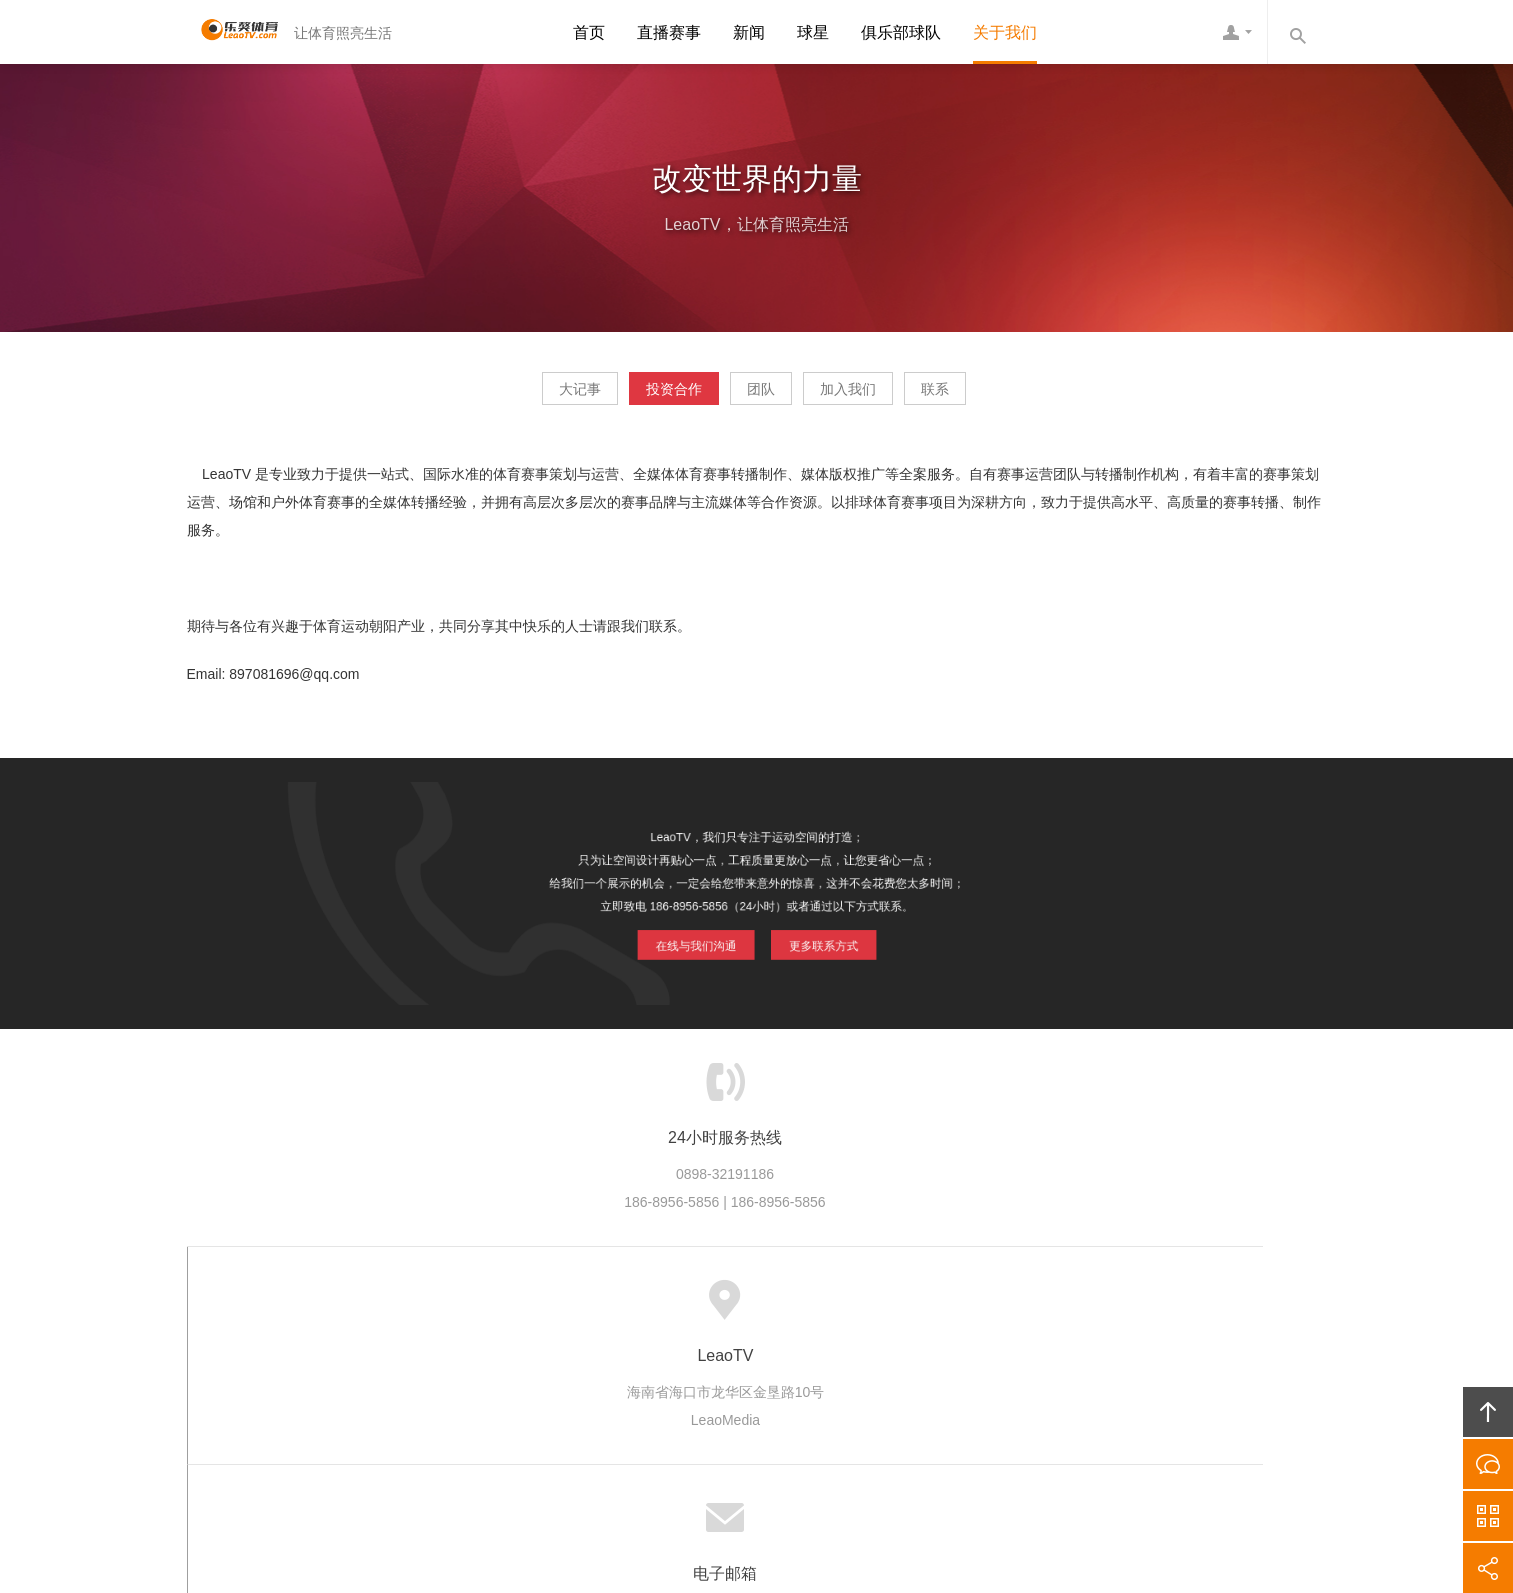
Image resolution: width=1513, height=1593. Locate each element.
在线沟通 (1488, 1464)
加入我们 (883, 396)
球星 (813, 32)
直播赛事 (669, 32)
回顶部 (1488, 1412)
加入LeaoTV (849, 1308)
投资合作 (639, 396)
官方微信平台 (1488, 1516)
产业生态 (592, 1308)
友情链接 (1046, 1308)
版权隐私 (757, 1308)
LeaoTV (232, 32)
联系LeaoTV (953, 1308)
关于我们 (1005, 32)
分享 (1488, 1568)
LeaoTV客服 (1237, 32)
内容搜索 (1297, 32)
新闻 (749, 32)
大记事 (510, 396)
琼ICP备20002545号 (790, 1467)
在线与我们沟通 (698, 939)
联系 (1005, 396)
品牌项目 (674, 1308)
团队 (761, 396)
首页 (589, 32)
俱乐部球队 (901, 32)
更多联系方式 (818, 939)
